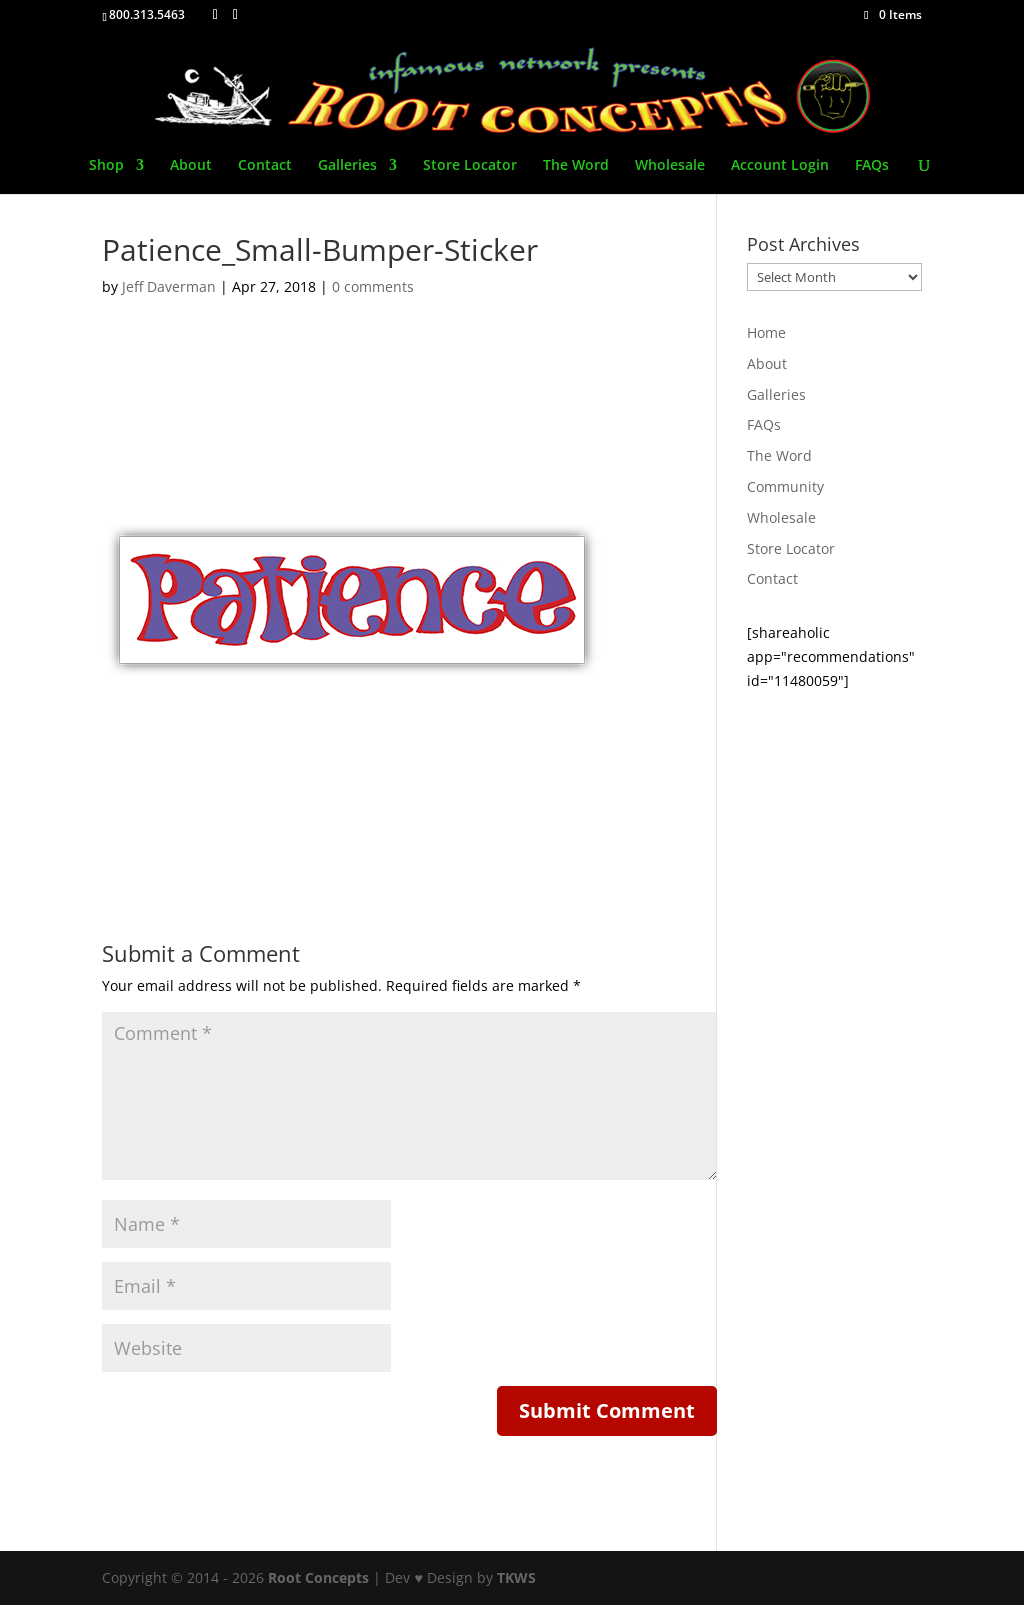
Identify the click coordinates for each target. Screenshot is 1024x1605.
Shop (106, 166)
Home (766, 332)
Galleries (347, 166)
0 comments (373, 286)
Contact (265, 166)
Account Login (780, 166)
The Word (576, 166)
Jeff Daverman (169, 286)
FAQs (872, 166)
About (191, 166)
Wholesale (670, 166)
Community (785, 486)
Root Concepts (318, 1577)
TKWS (516, 1577)
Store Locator (470, 166)
